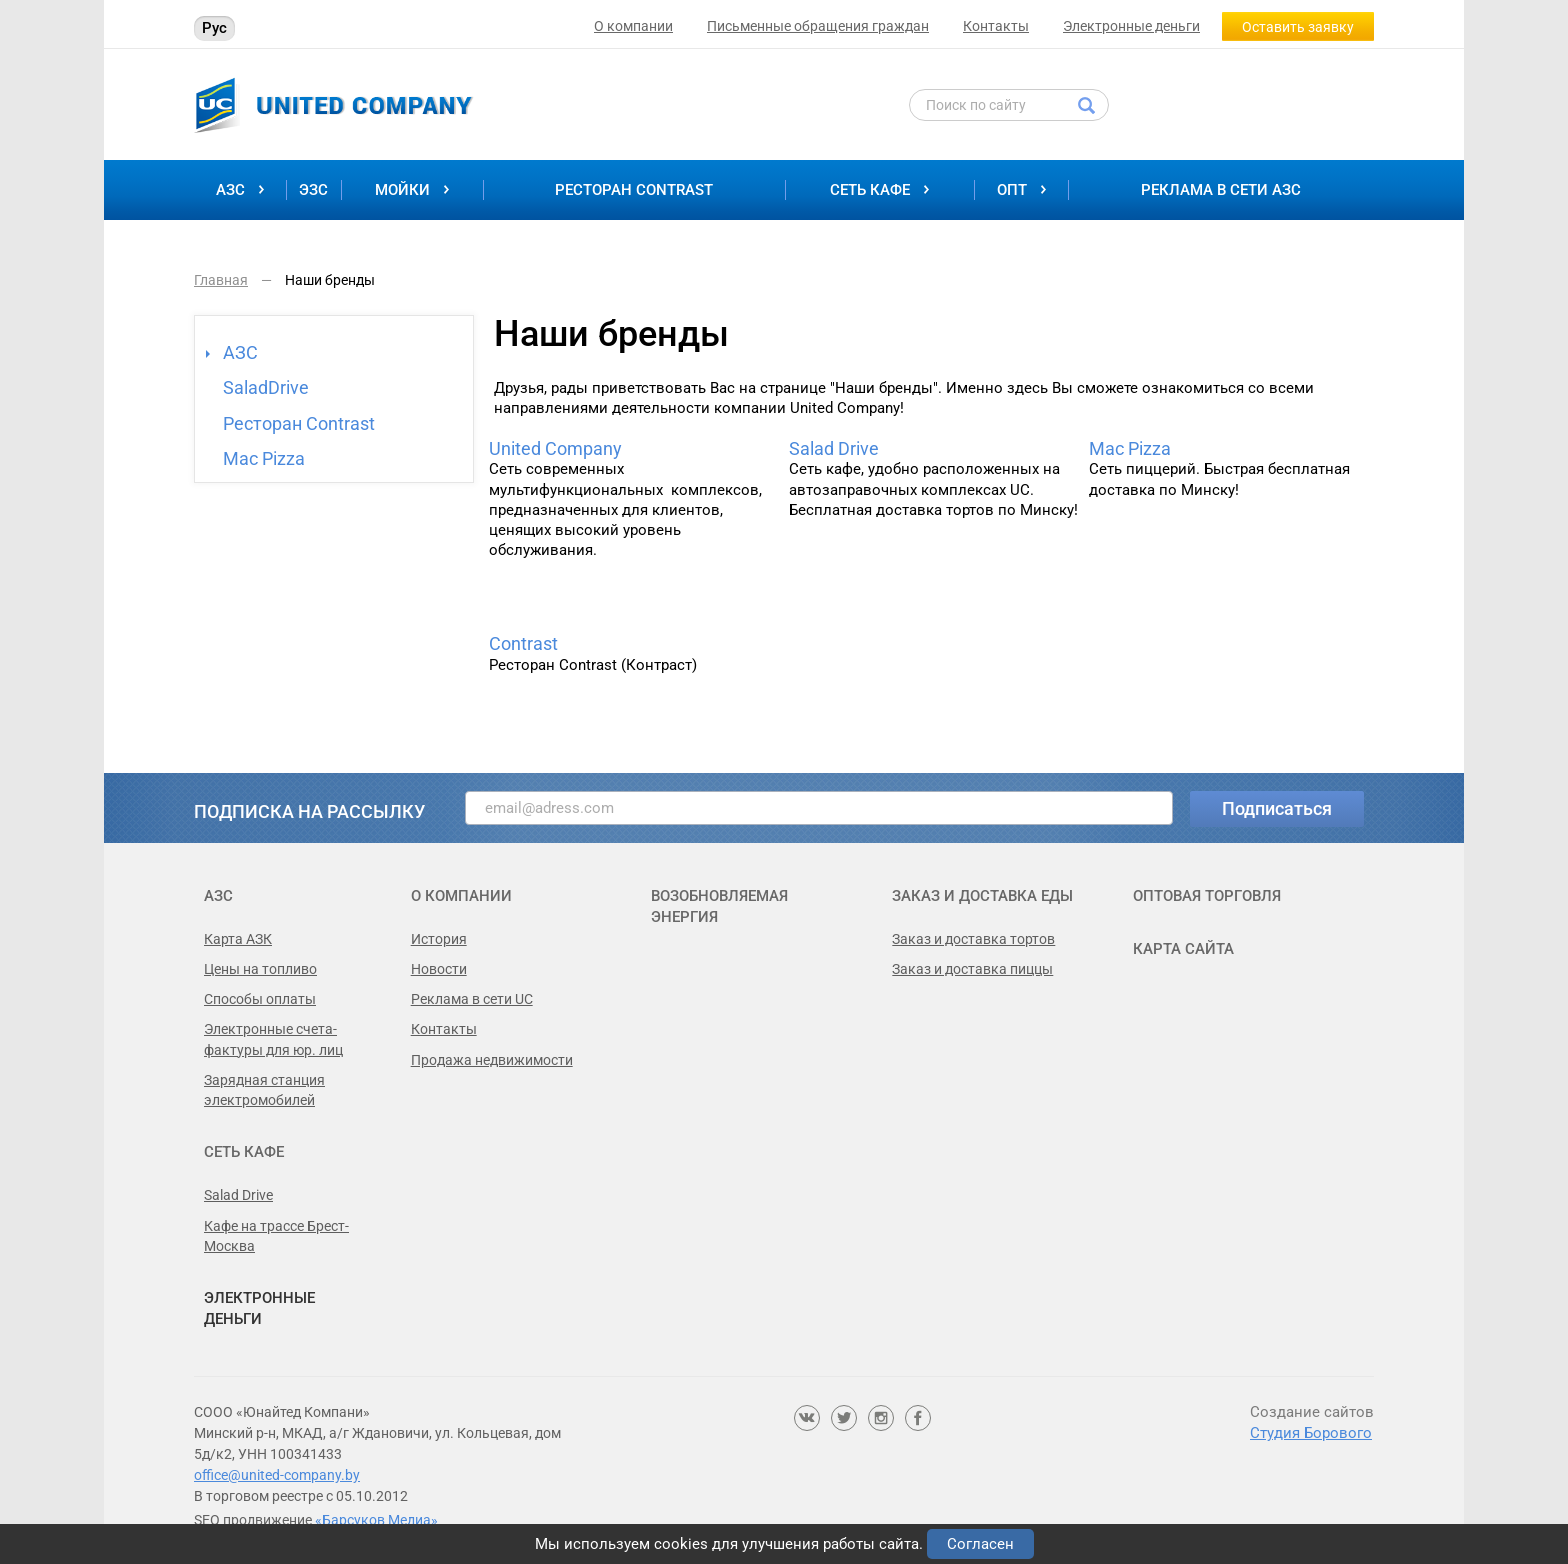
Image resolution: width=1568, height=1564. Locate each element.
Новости (439, 969)
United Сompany (555, 449)
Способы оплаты (260, 999)
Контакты (996, 26)
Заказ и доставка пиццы (972, 969)
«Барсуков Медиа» (376, 1520)
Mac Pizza (264, 458)
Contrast (523, 644)
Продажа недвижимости (492, 1060)
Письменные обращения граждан (818, 26)
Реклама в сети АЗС (1221, 190)
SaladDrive (266, 387)
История (439, 939)
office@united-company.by (277, 1475)
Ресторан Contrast (634, 190)
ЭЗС (313, 190)
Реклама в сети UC (472, 999)
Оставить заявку (1298, 27)
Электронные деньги (1131, 26)
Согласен (980, 1544)
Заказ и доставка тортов (973, 939)
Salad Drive (834, 449)
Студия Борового (1311, 1433)
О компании (633, 26)
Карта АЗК (238, 939)
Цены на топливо (260, 969)
